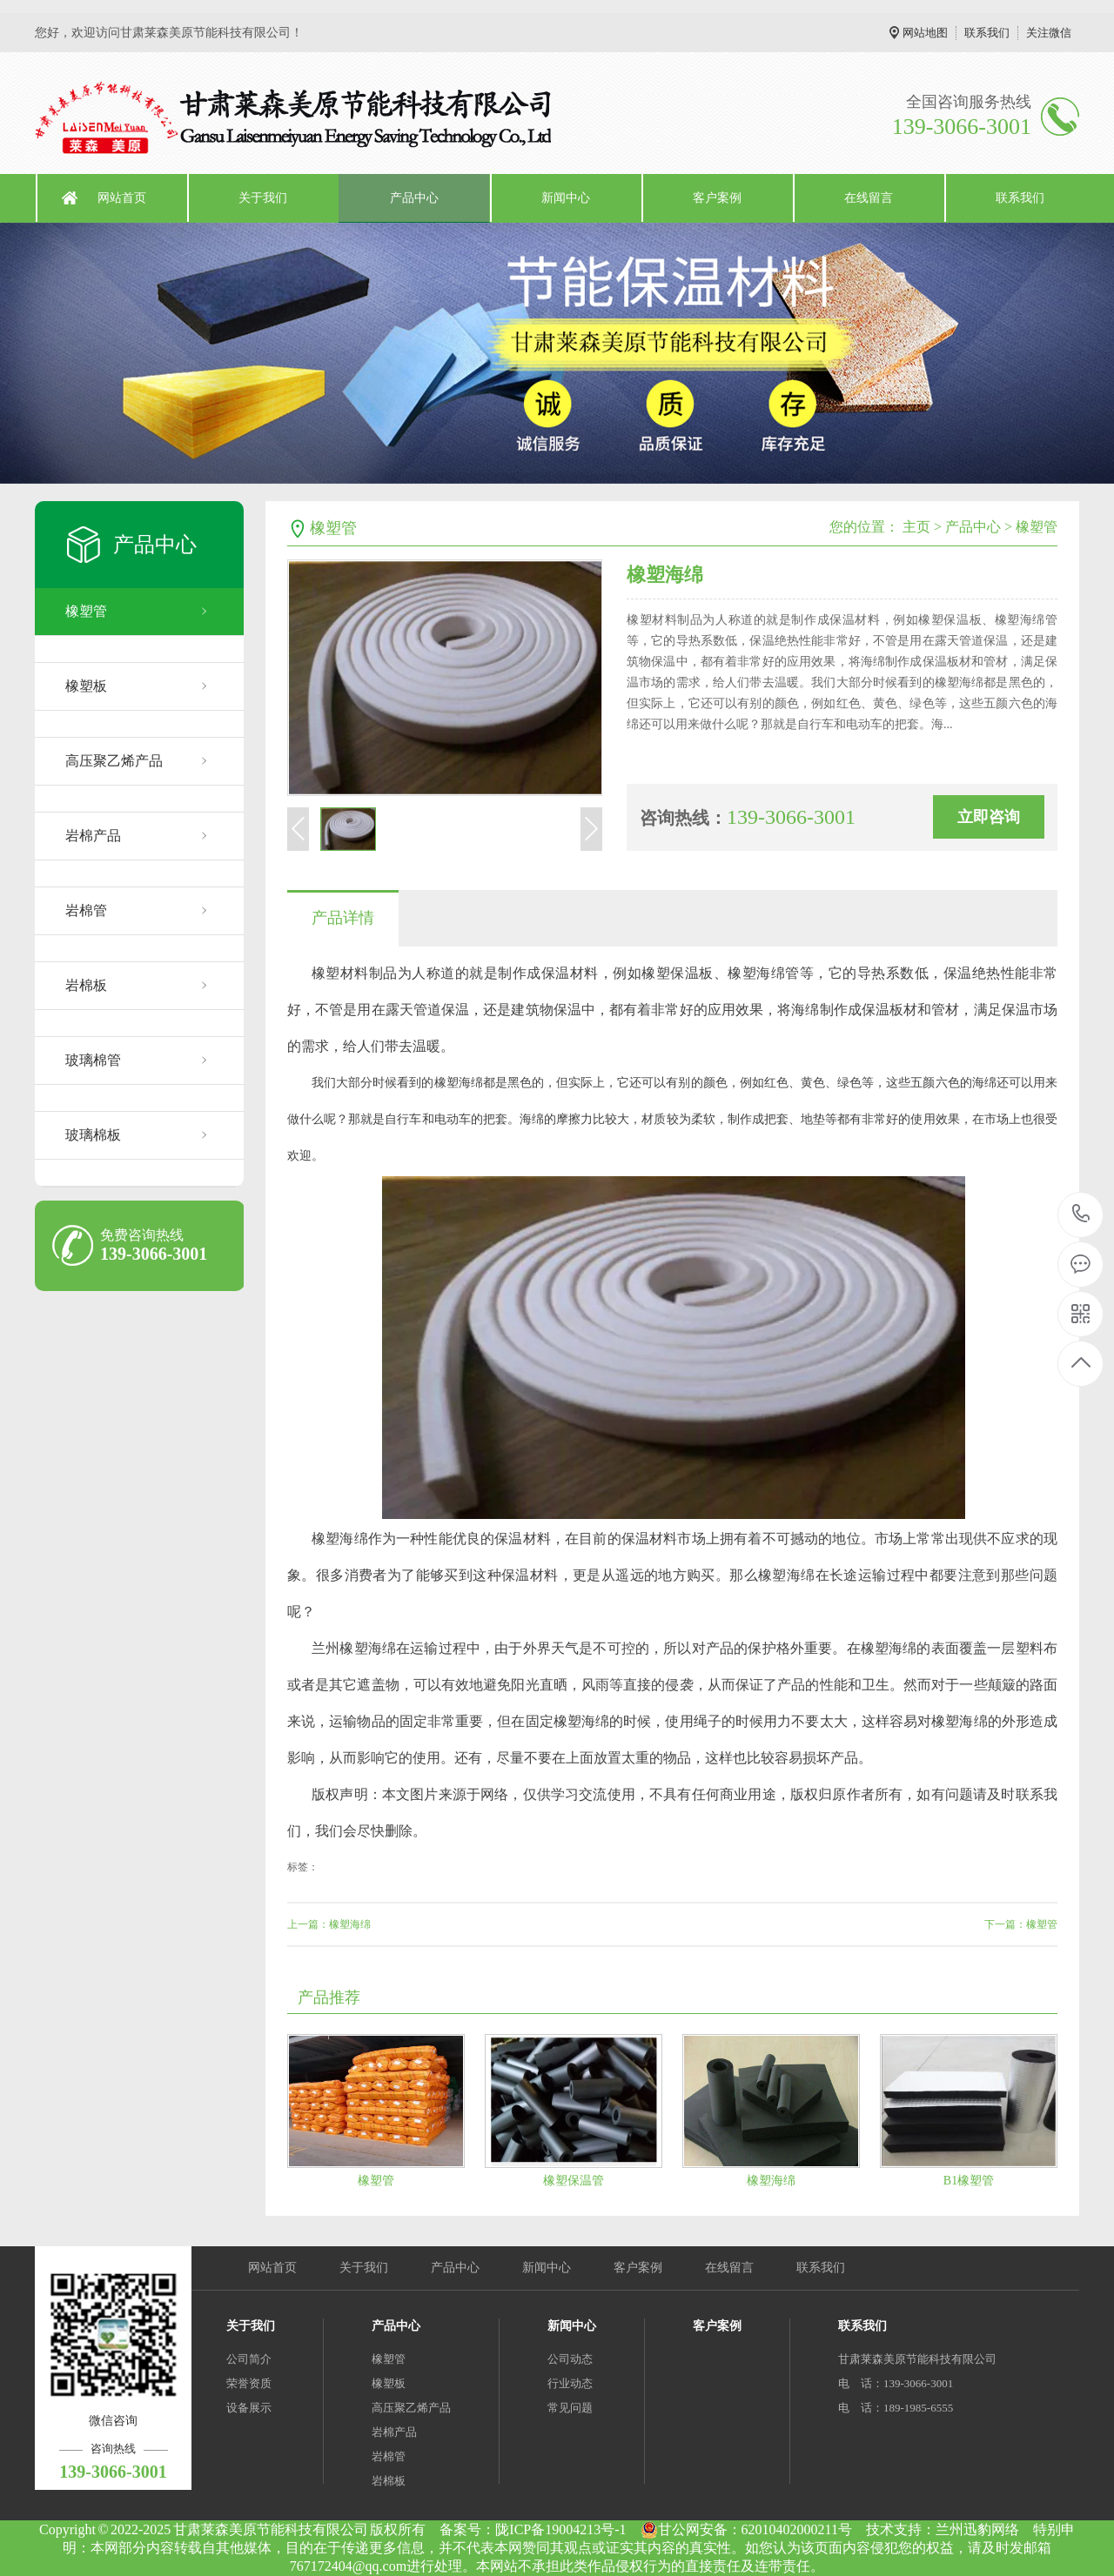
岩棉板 (86, 985)
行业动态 (570, 2383)
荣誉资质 (249, 2383)
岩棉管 (86, 910)
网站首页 (121, 197)
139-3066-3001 (1081, 1215)
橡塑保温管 (573, 2180)
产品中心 (414, 197)
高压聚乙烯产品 (114, 760)
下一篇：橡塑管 (1020, 1924)
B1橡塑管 (968, 2180)
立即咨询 (988, 817)
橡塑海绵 (771, 2180)
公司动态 (570, 2358)
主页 (916, 526)
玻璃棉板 (93, 1134)
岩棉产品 (93, 835)
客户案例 (717, 197)
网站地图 (925, 32)
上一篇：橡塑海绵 (329, 1924)
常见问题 (570, 2407)
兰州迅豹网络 (977, 2529)
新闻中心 (565, 197)
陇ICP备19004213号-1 (560, 2529)
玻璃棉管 (93, 1060)
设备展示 (249, 2407)
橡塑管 (86, 611)
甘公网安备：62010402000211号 (746, 2530)
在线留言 (868, 197)
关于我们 (262, 197)
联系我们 (987, 32)
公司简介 (249, 2358)
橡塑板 (86, 686)
